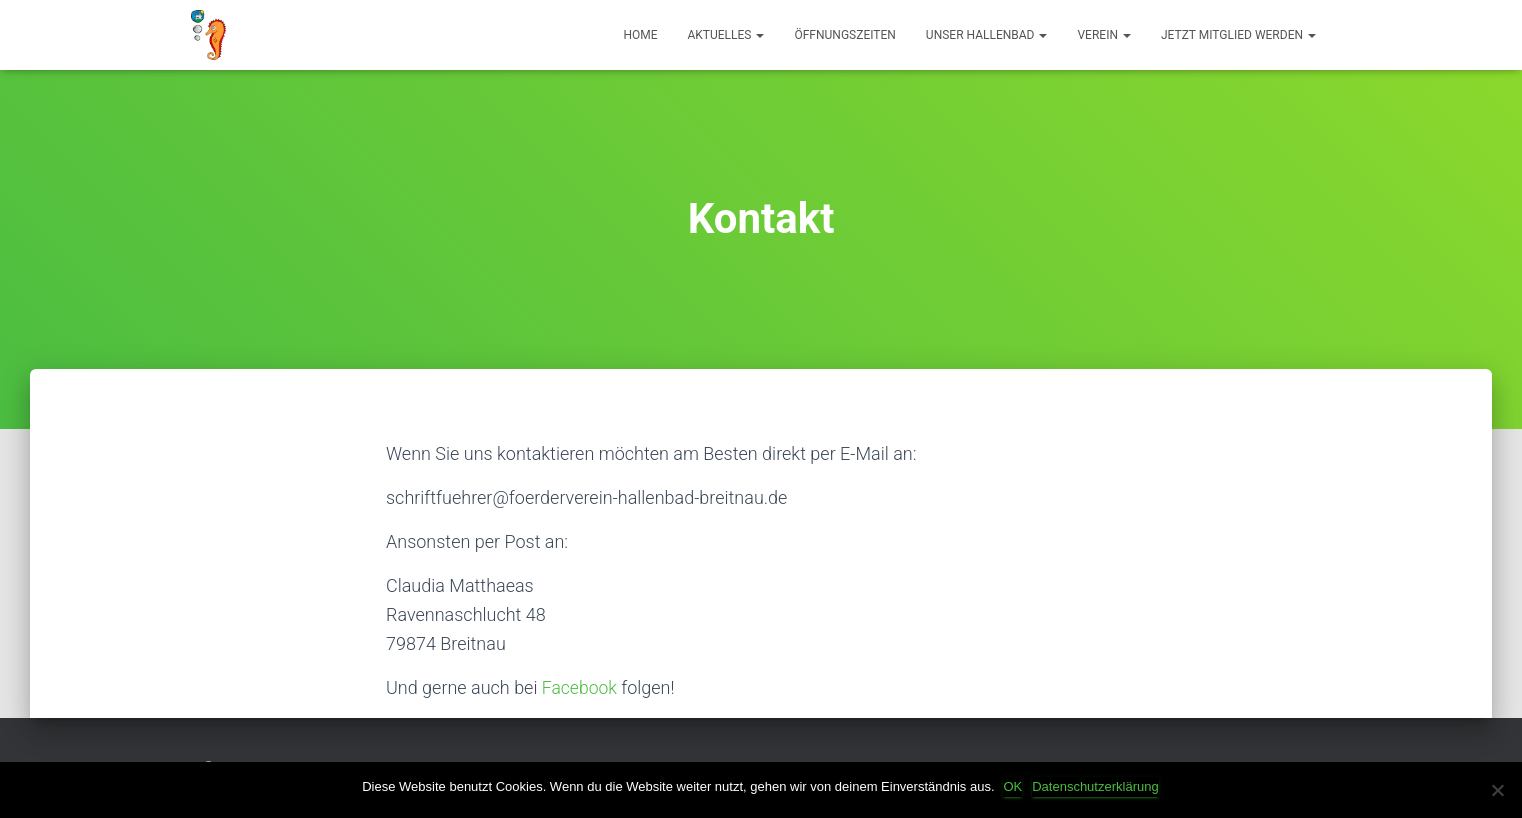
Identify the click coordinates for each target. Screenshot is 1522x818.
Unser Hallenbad (987, 35)
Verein (1103, 35)
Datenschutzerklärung (1096, 786)
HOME (640, 35)
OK (1014, 786)
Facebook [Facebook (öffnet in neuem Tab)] (582, 687)
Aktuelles (726, 35)
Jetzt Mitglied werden (1238, 35)
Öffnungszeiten (844, 35)
